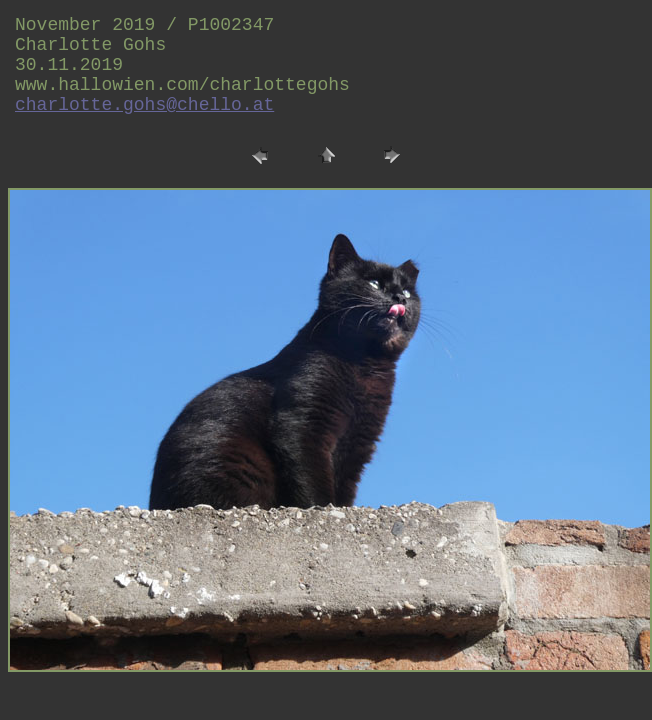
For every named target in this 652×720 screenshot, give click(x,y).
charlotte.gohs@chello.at (144, 105)
